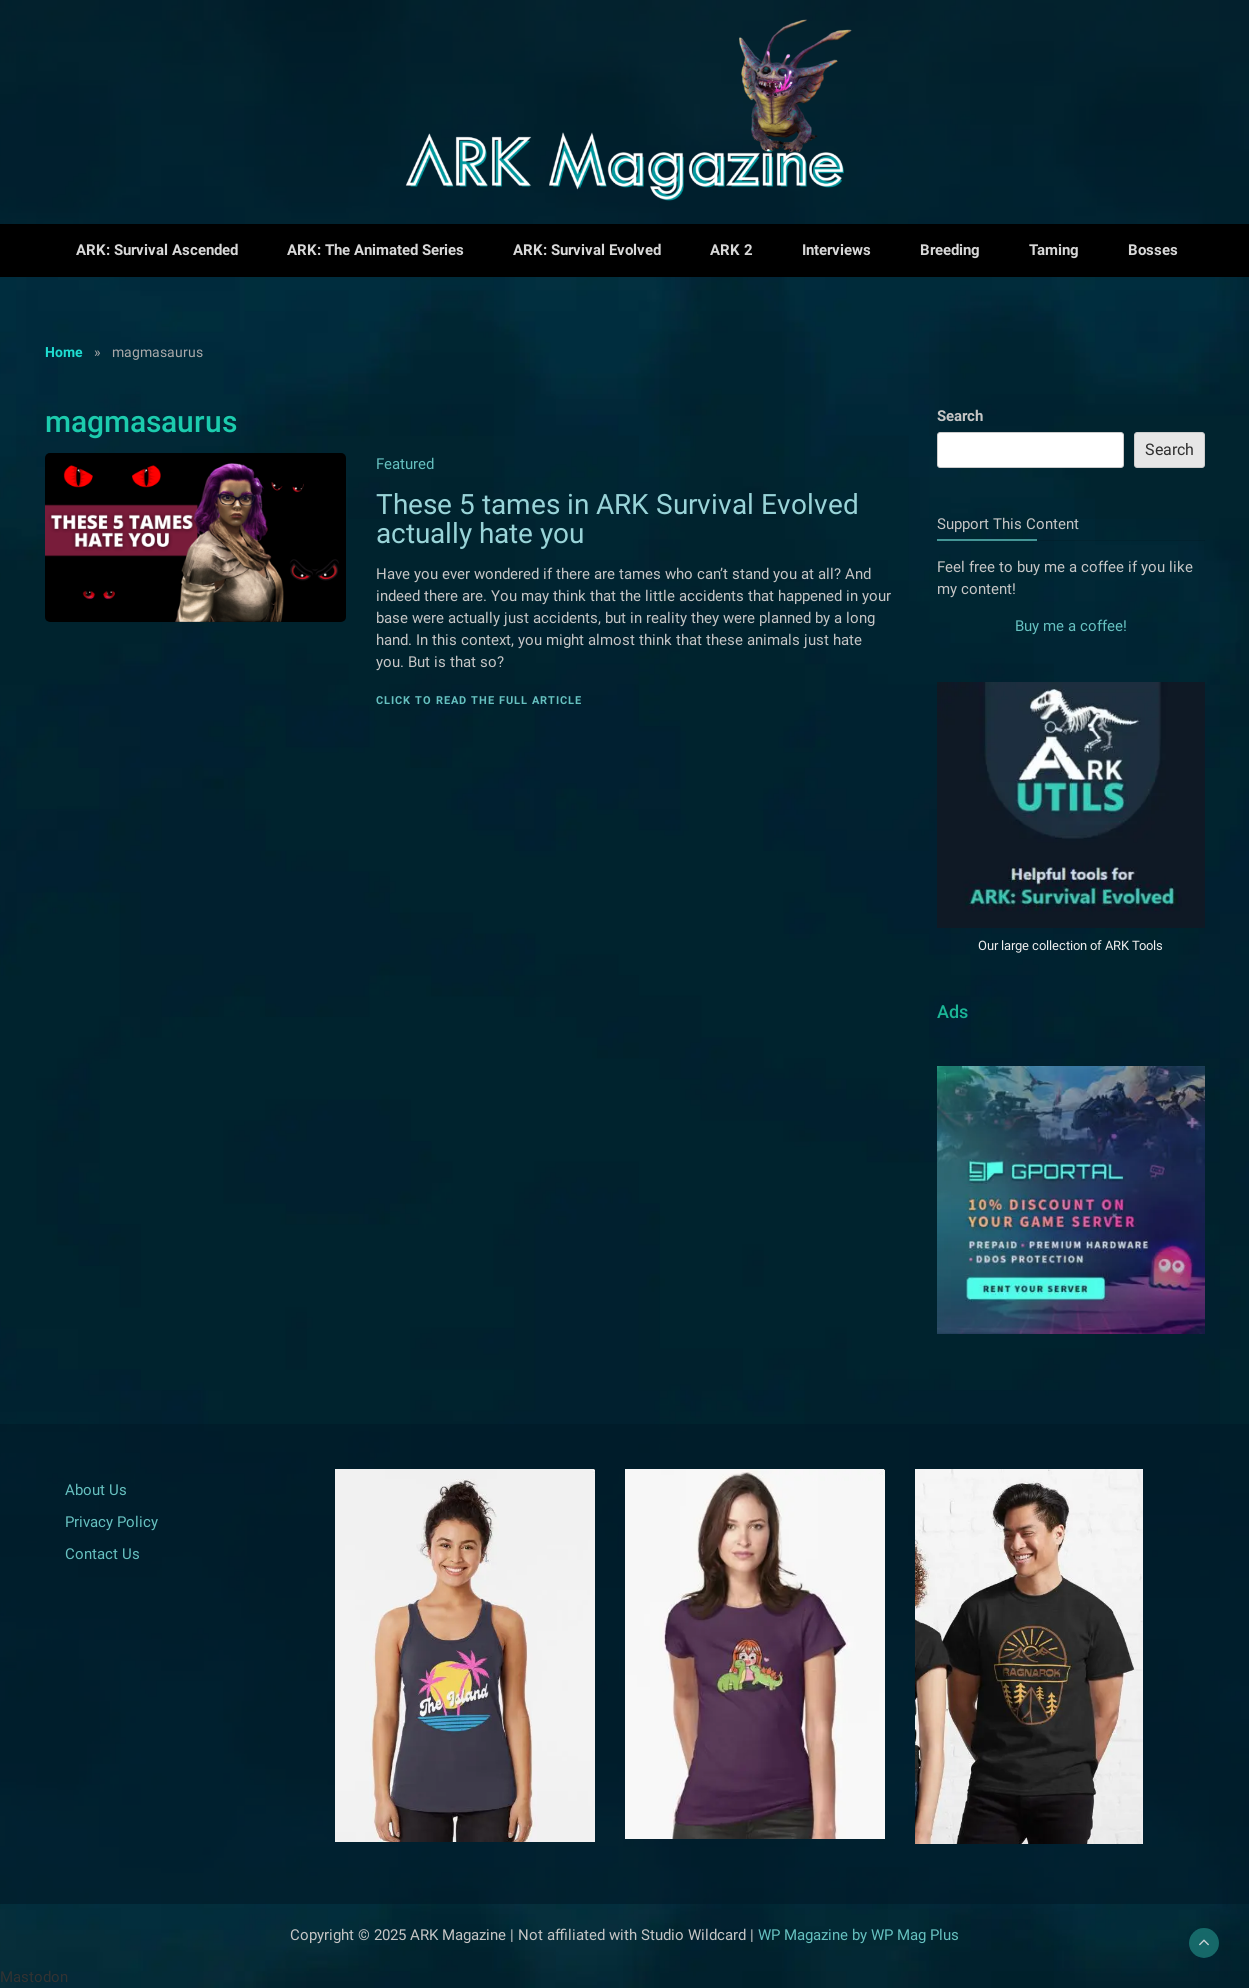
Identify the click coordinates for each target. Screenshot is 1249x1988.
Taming (1054, 250)
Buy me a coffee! (1071, 626)
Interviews (836, 250)
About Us (96, 1490)
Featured (405, 464)
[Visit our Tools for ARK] (1071, 917)
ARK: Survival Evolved (587, 250)
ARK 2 (731, 250)
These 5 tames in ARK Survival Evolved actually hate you (617, 519)
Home (64, 352)
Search (960, 416)
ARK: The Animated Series (375, 250)
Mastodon (34, 1977)
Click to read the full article (479, 700)
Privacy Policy (111, 1522)
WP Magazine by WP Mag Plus (858, 1935)
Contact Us (102, 1554)
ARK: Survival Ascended (157, 250)
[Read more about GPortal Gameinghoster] (1071, 1323)
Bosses (1153, 250)
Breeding (950, 250)
